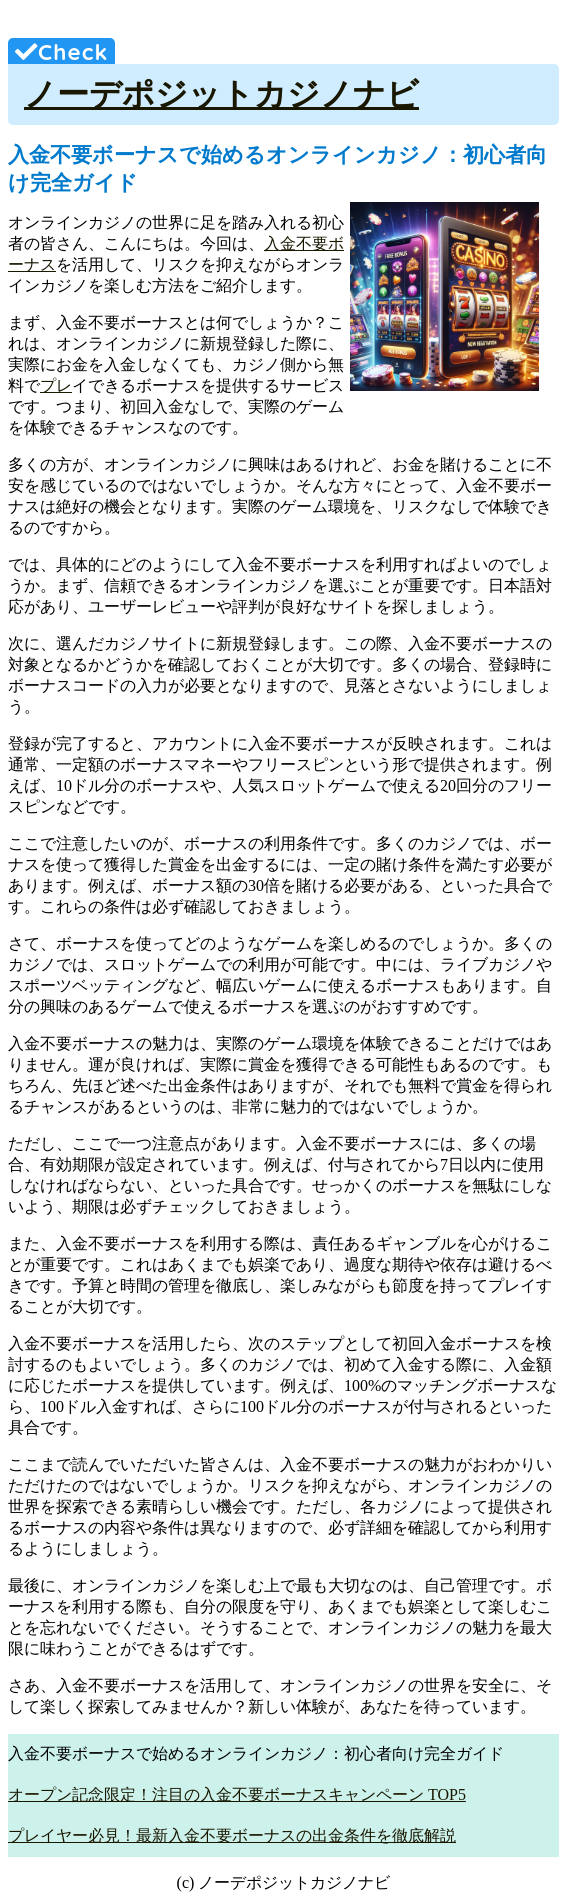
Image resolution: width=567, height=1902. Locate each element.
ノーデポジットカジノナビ (221, 94)
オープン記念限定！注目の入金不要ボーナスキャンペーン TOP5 (237, 1794)
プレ (56, 385)
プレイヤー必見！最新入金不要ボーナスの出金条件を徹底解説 (232, 1835)
